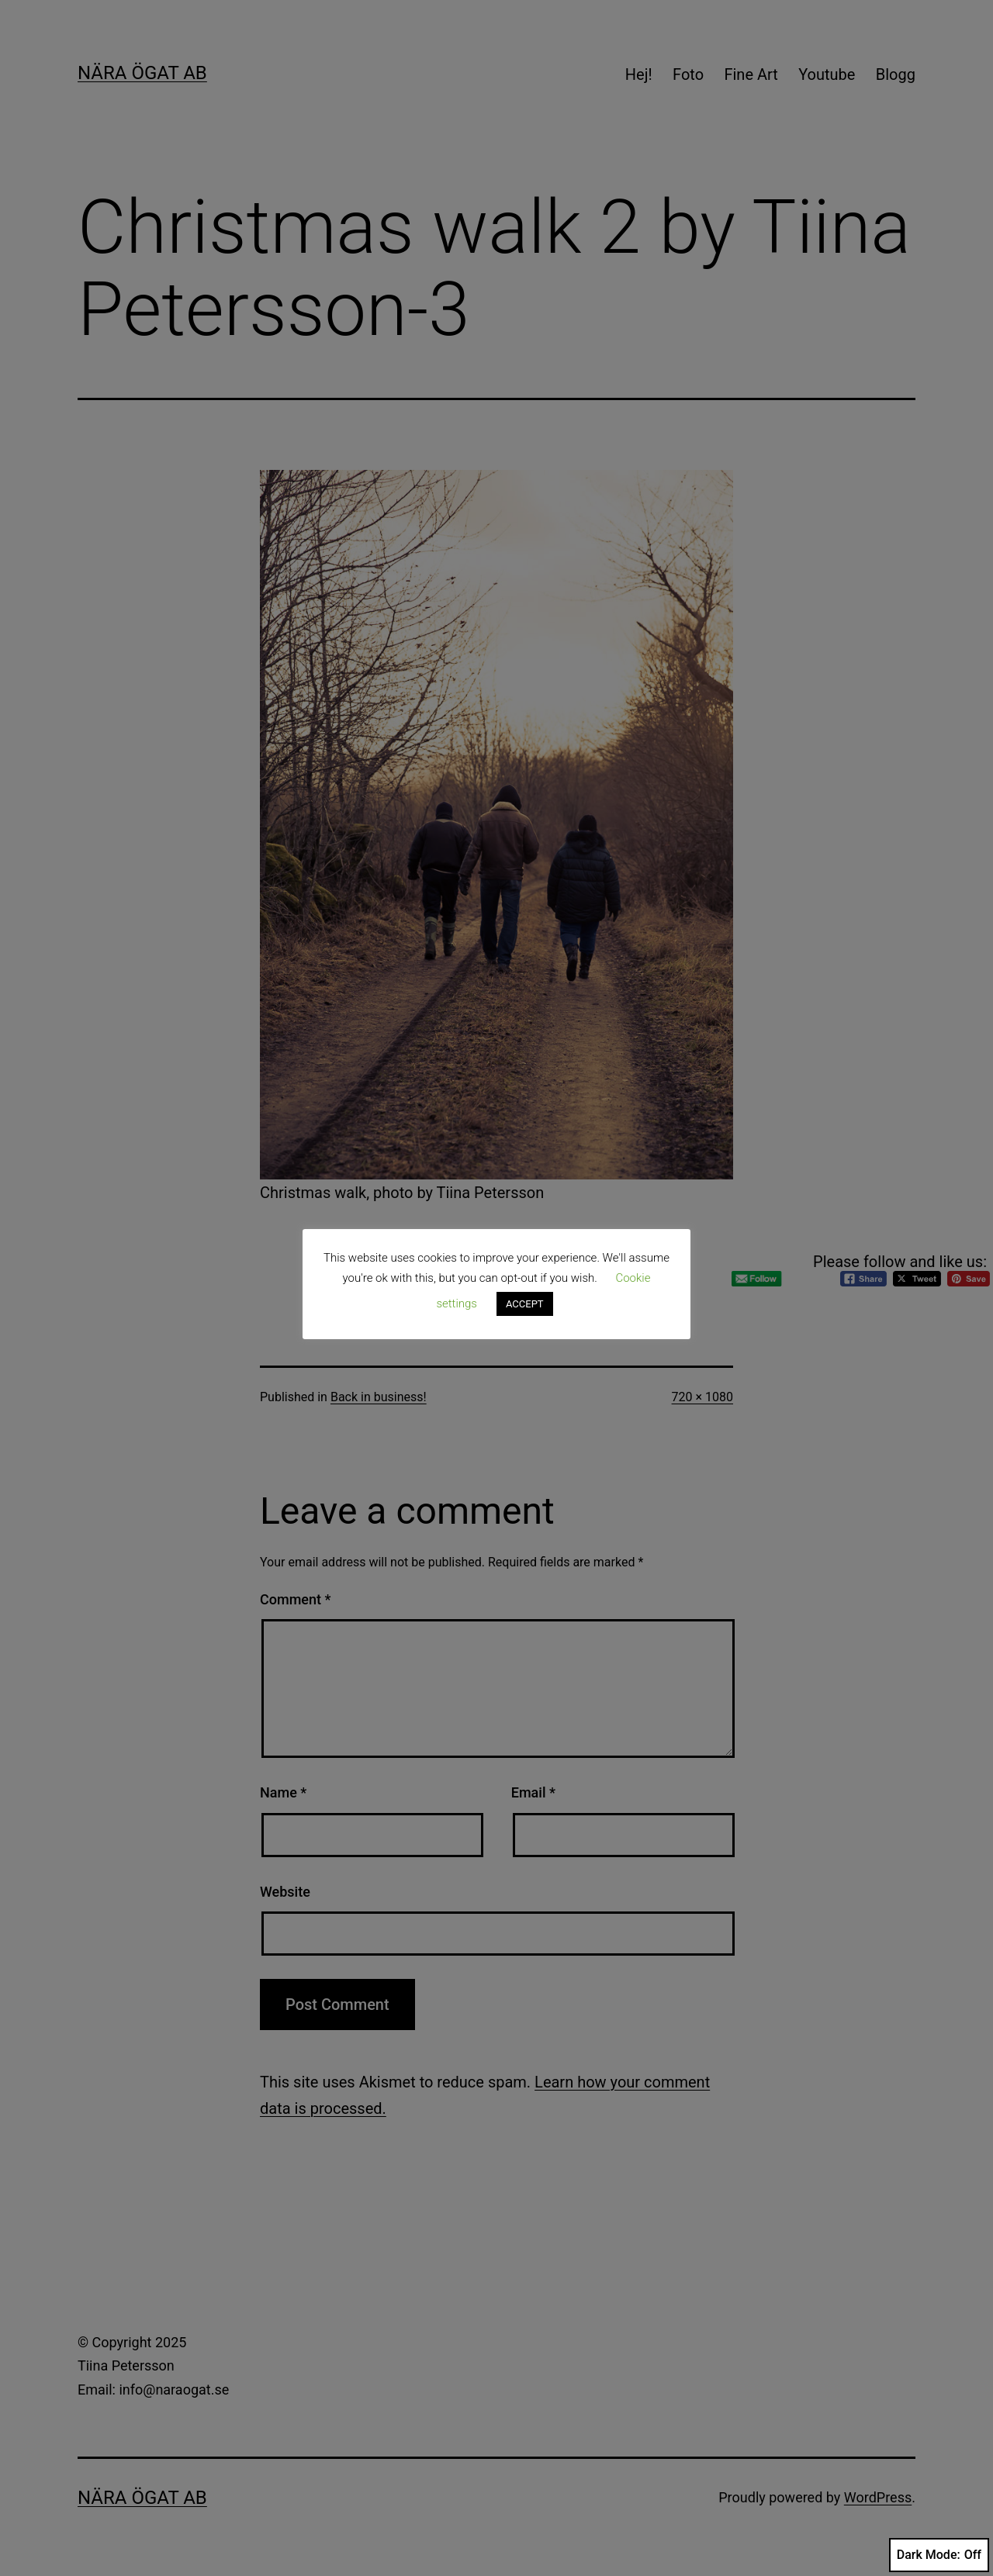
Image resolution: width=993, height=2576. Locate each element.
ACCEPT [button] (525, 1304)
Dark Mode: (939, 2555)
